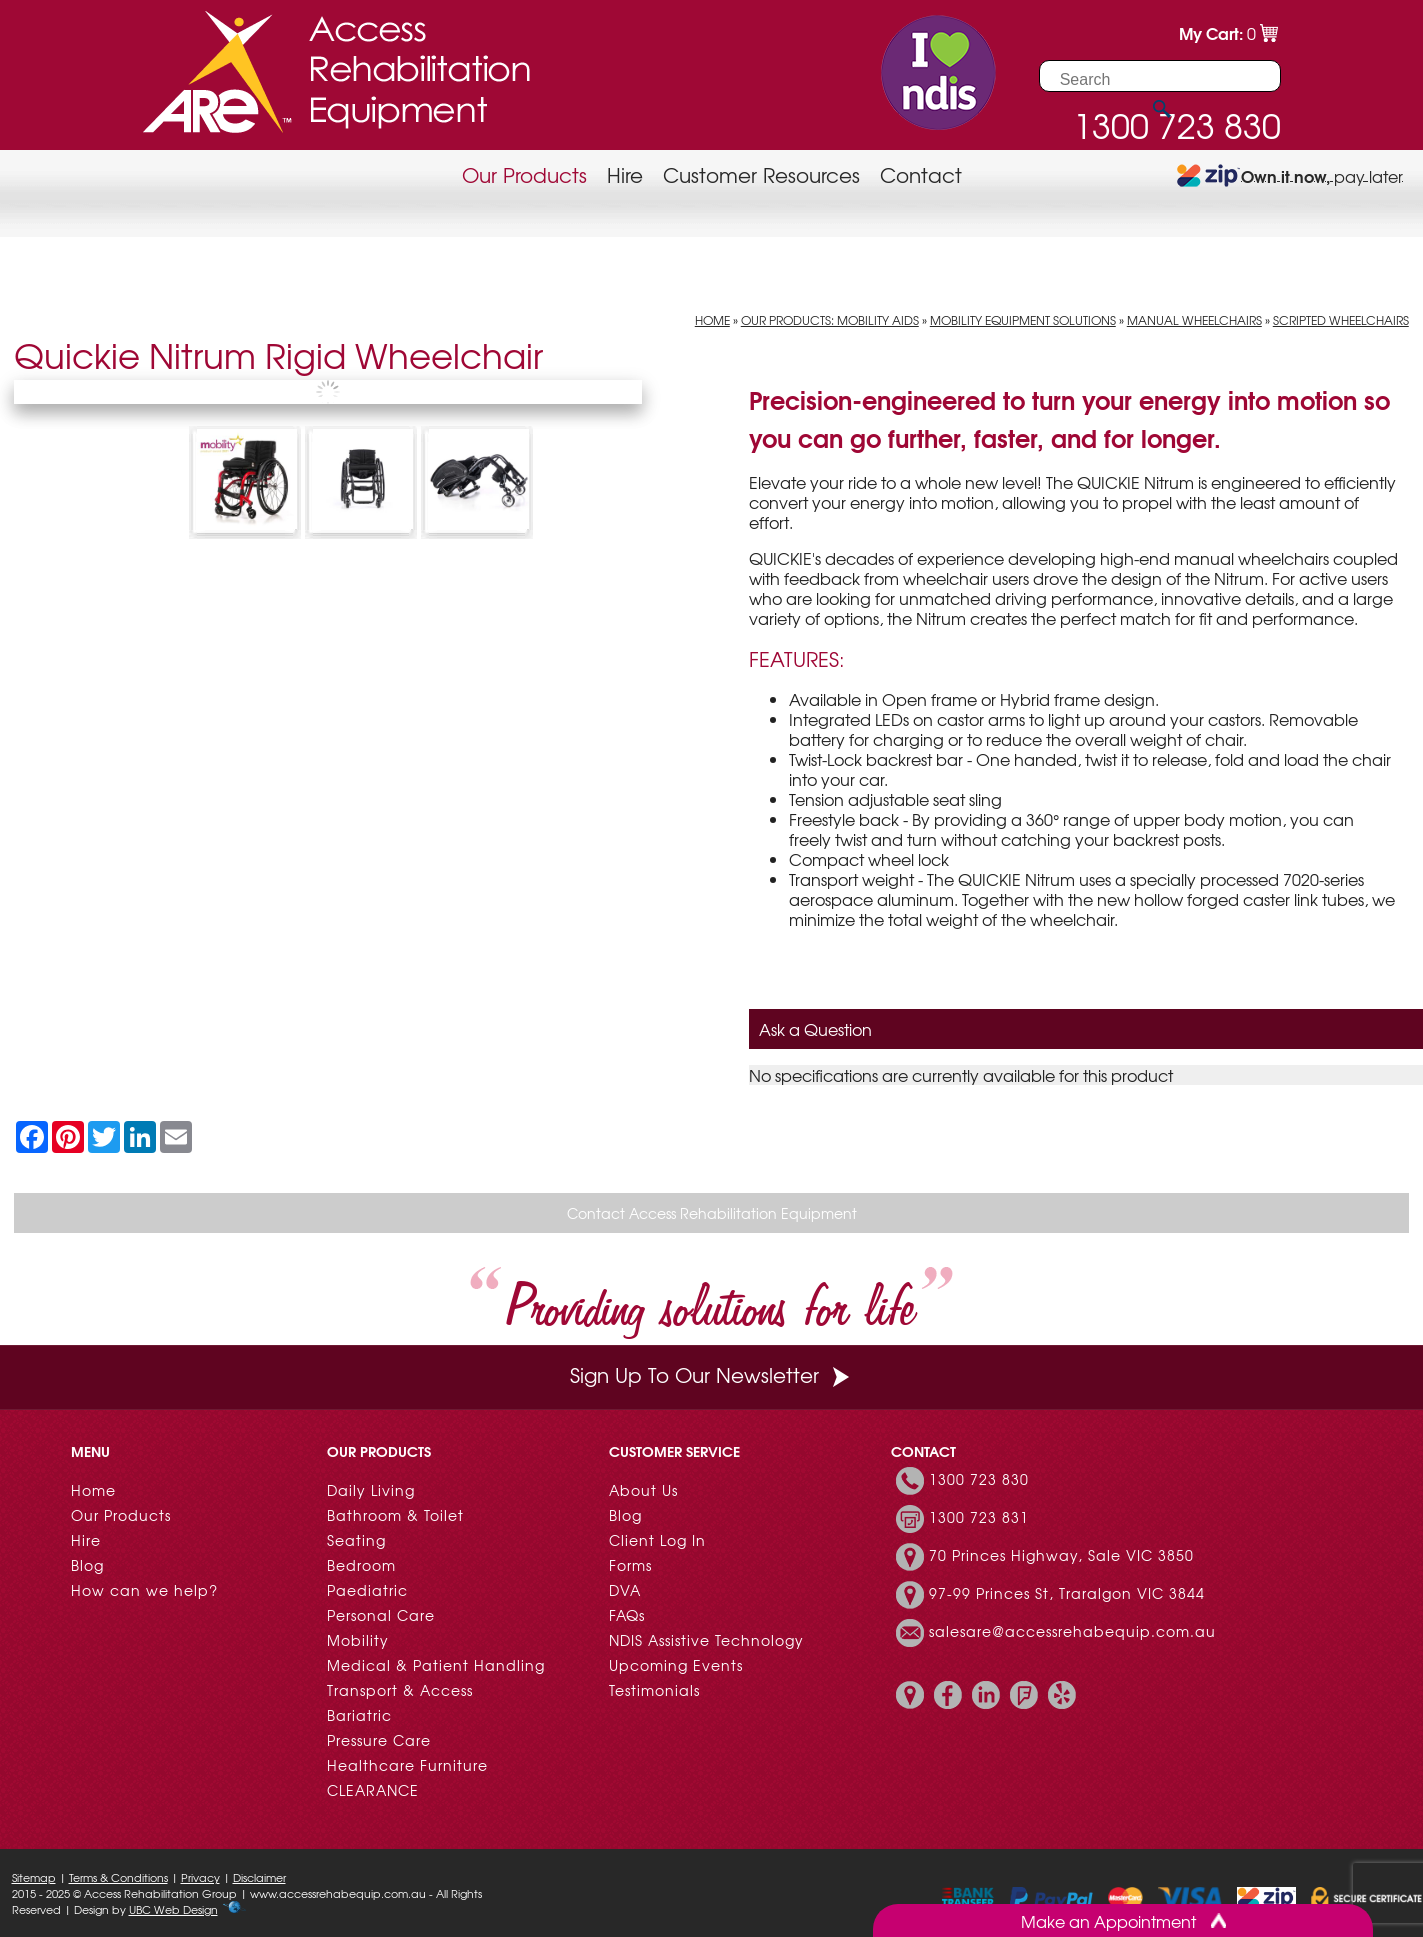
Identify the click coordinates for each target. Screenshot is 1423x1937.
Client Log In (657, 1540)
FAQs (627, 1615)
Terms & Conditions (118, 1877)
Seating (356, 1540)
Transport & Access (400, 1690)
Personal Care (381, 1615)
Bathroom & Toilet (395, 1515)
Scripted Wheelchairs (1341, 320)
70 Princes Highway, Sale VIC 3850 (1061, 1555)
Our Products (524, 174)
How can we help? (144, 1590)
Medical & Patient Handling (436, 1665)
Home (712, 320)
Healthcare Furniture (407, 1765)
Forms (630, 1565)
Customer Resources (761, 174)
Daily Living (371, 1490)
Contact (921, 174)
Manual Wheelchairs (1194, 320)
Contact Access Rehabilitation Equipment (712, 1213)
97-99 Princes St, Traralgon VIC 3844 (1067, 1593)
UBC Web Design (173, 1909)
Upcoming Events (676, 1665)
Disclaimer (259, 1877)
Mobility (358, 1640)
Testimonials (654, 1690)
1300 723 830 (979, 1479)
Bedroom (361, 1565)
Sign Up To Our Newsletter (712, 1374)
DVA (625, 1590)
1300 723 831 (979, 1517)
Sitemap (34, 1877)
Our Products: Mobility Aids (830, 320)
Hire (625, 174)
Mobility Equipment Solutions (1023, 320)
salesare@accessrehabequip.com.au (1072, 1631)
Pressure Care (379, 1740)
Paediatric (367, 1590)
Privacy (200, 1877)
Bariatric (359, 1715)
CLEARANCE (373, 1790)
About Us (643, 1490)
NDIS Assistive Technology (706, 1640)
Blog (87, 1565)
